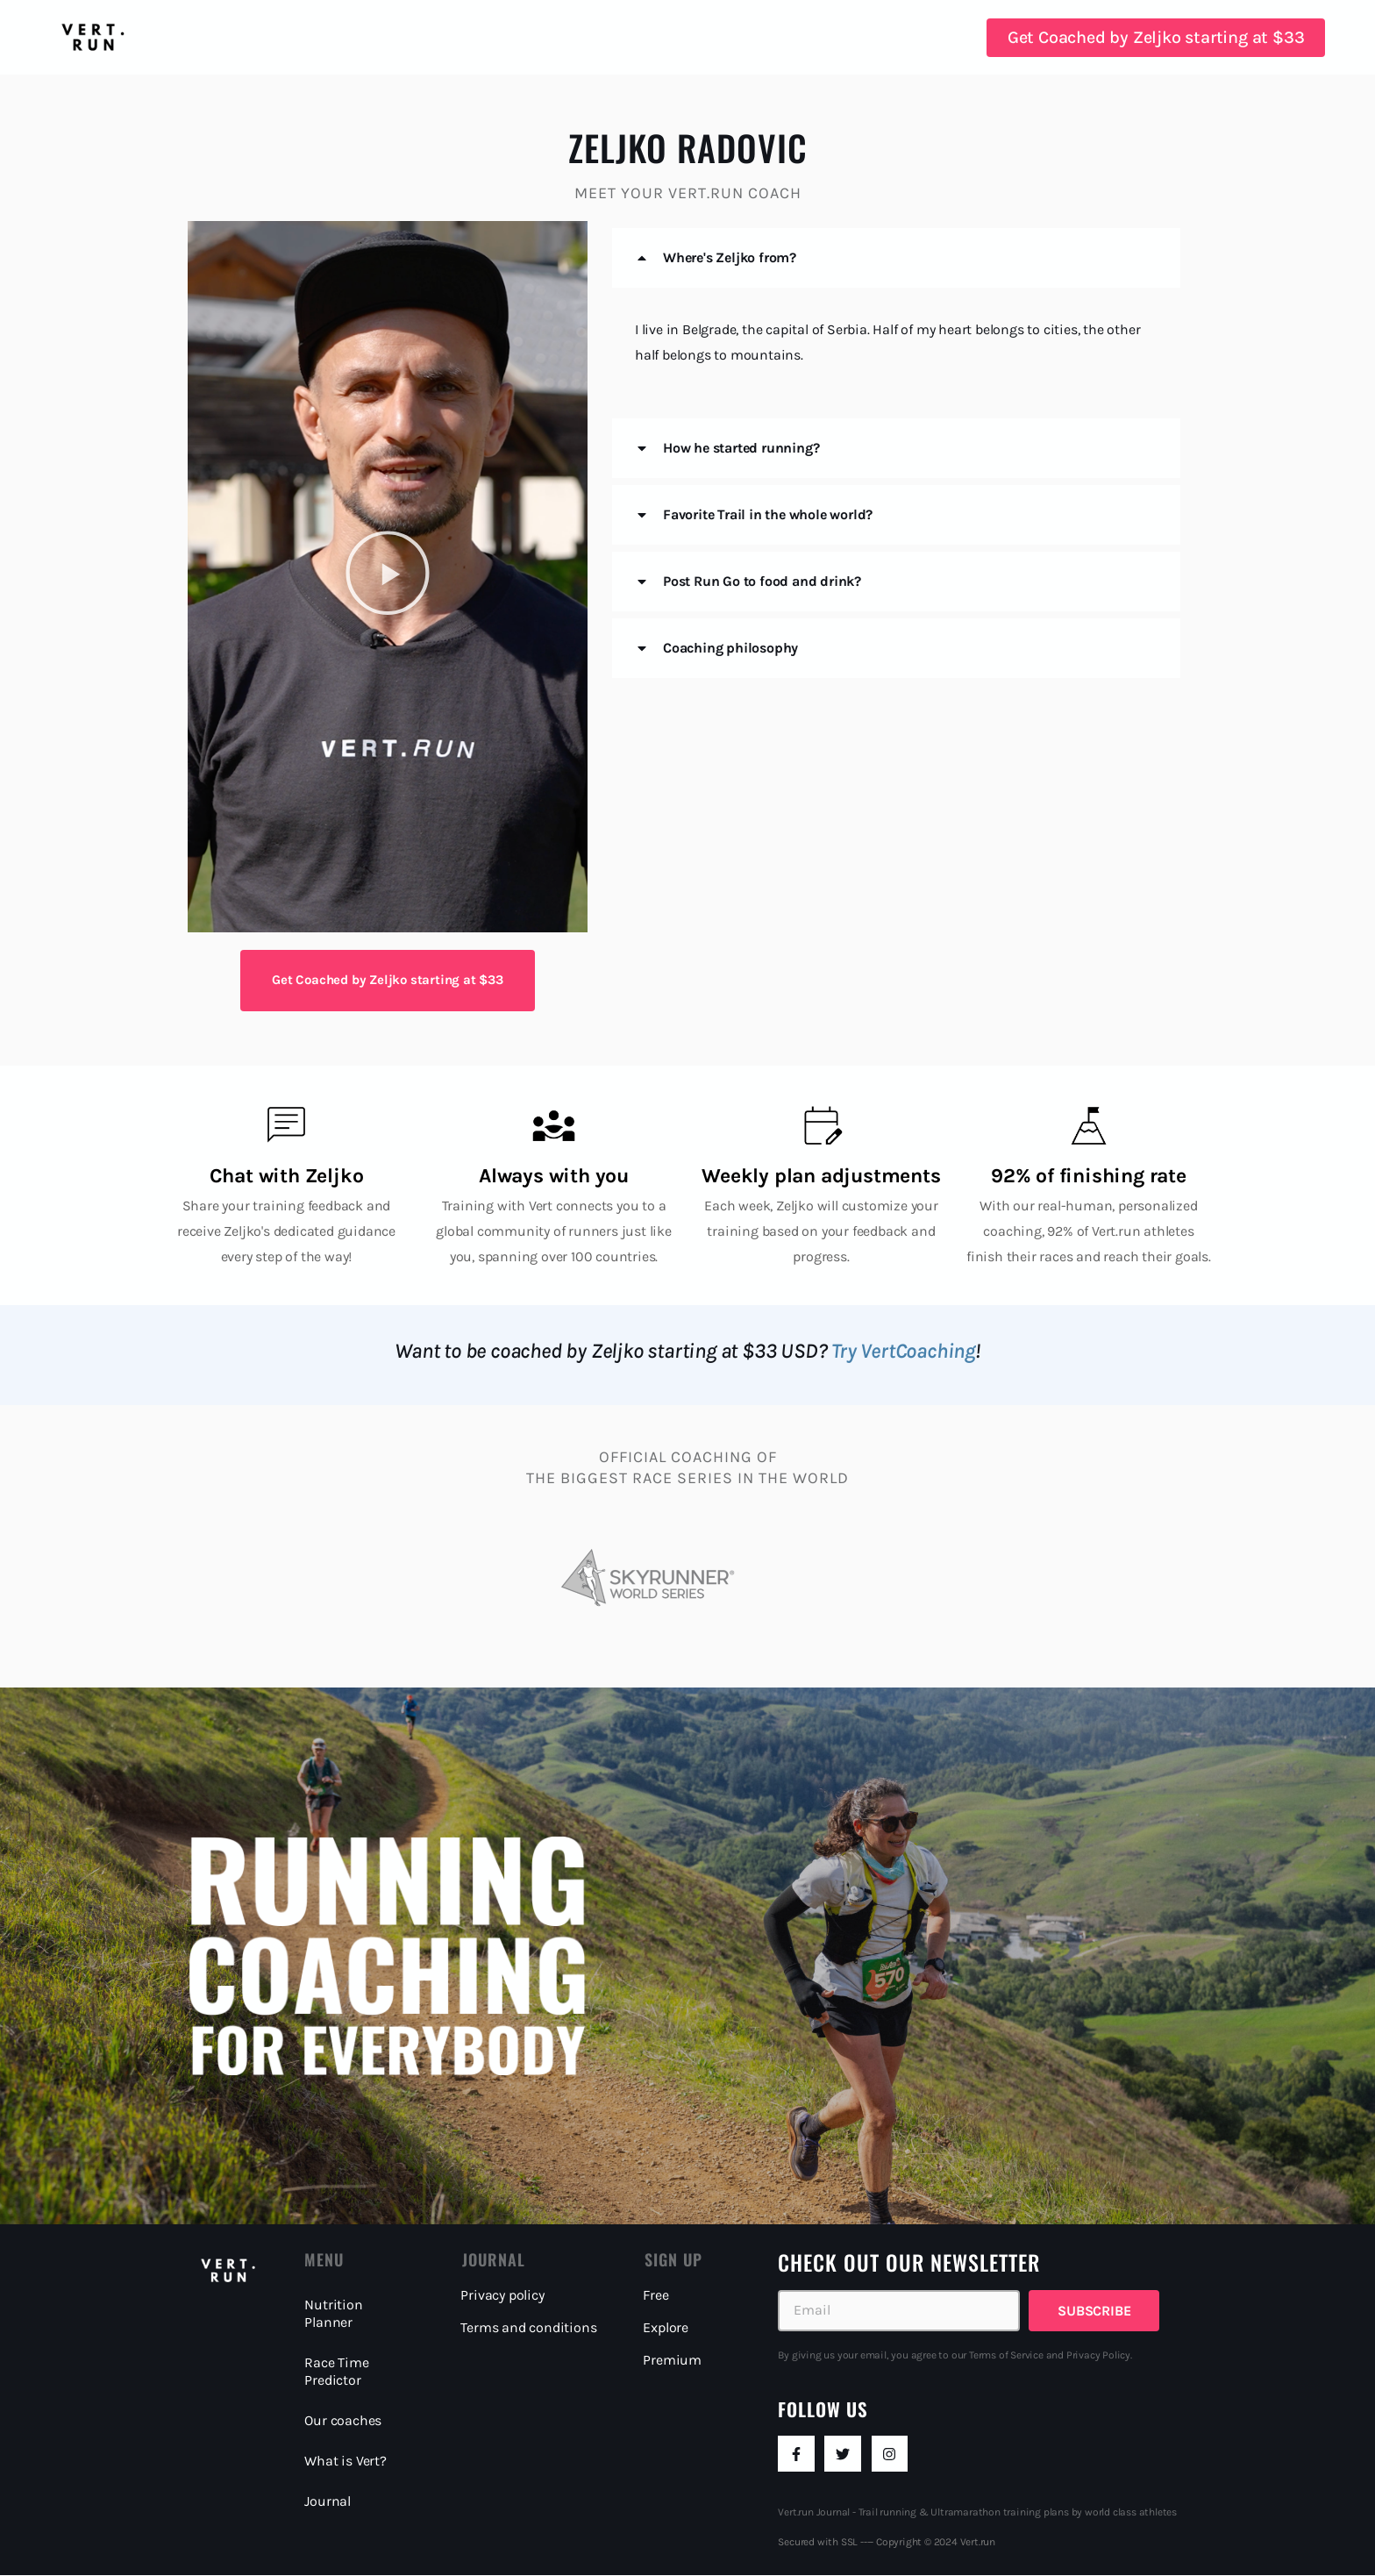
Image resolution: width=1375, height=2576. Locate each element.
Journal (327, 2501)
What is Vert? (345, 2460)
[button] (387, 577)
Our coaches (342, 2420)
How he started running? (741, 447)
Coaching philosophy (730, 647)
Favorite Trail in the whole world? (768, 514)
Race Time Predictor (336, 2371)
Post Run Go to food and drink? (762, 581)
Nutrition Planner (333, 2313)
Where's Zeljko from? (729, 257)
